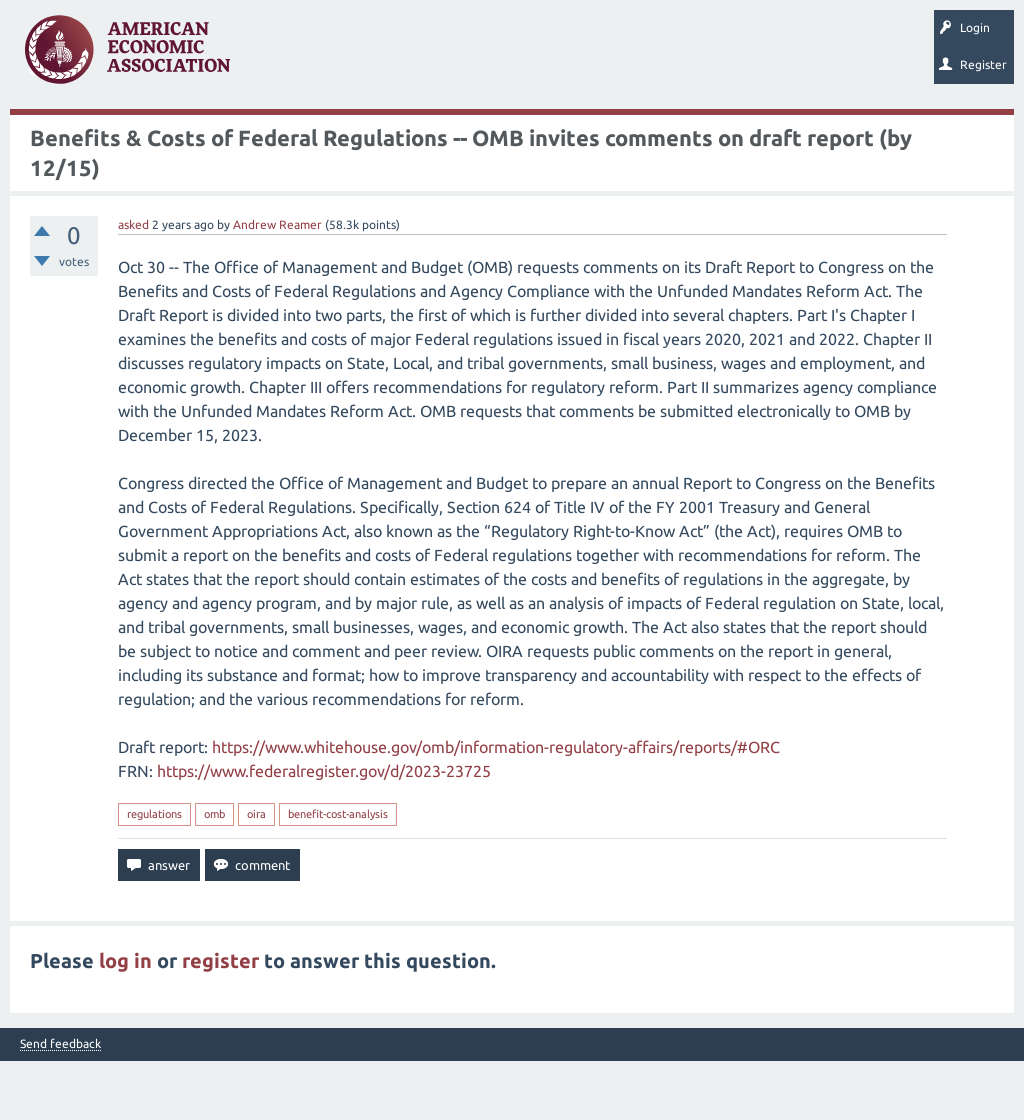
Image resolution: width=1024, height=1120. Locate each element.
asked (133, 283)
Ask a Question (374, 135)
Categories (280, 135)
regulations (154, 873)
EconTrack (694, 135)
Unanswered (132, 135)
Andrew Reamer (277, 283)
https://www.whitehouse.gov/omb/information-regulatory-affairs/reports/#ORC (496, 806)
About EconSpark (597, 135)
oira (256, 873)
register (220, 1019)
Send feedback (60, 1103)
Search (458, 135)
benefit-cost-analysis (338, 873)
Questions (48, 135)
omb (214, 873)
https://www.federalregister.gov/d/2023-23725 (324, 830)
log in (125, 1019)
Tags (209, 135)
